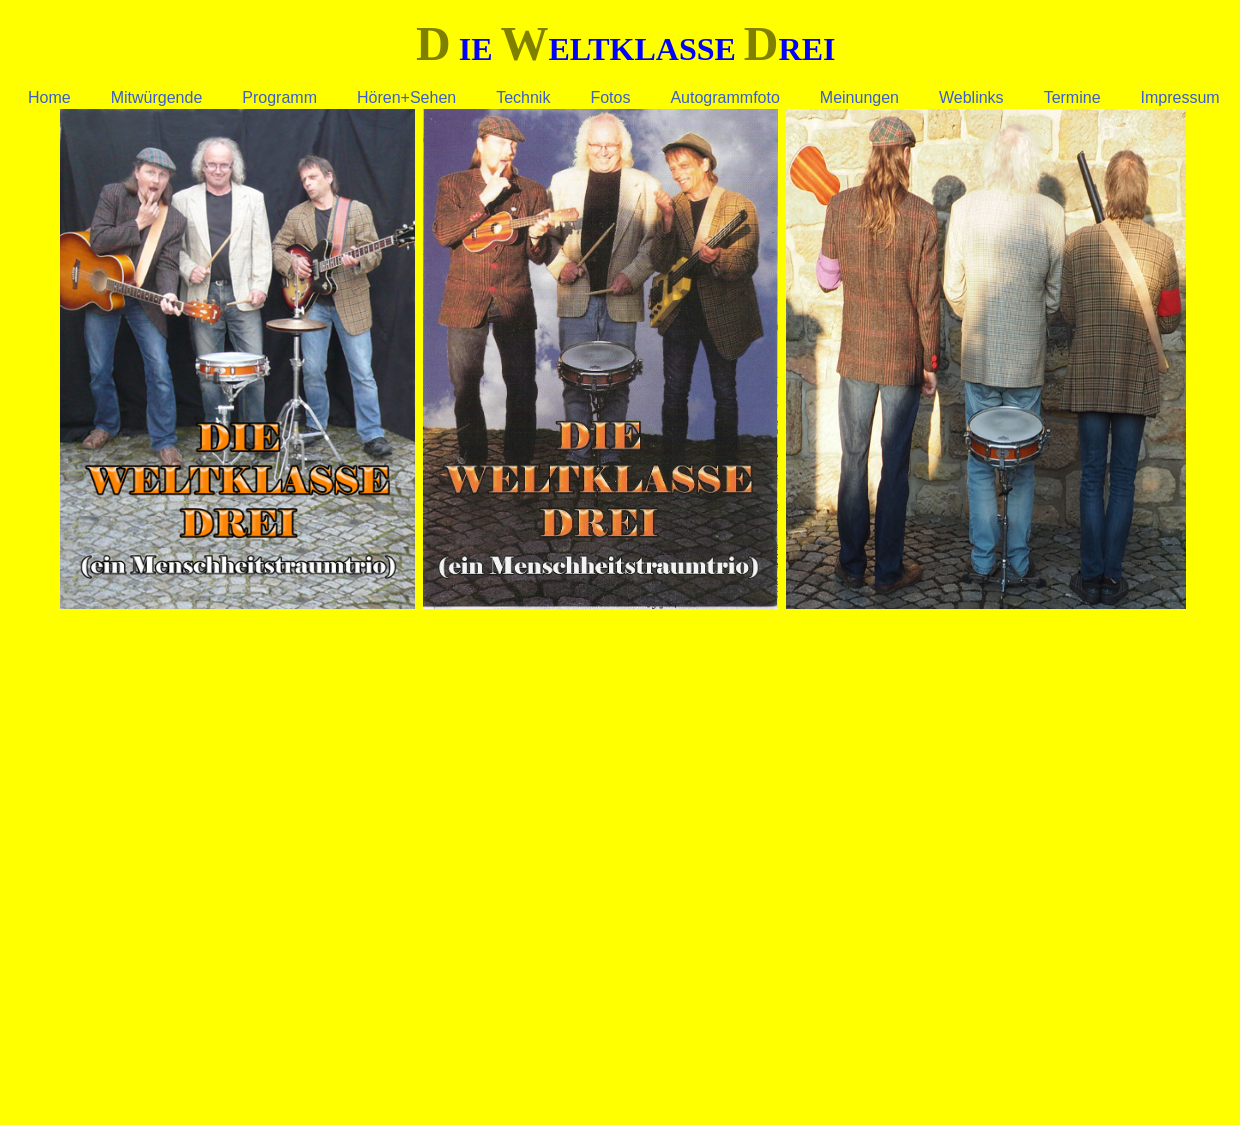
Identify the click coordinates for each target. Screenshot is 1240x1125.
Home (49, 97)
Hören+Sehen (406, 97)
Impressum (1180, 97)
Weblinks (971, 97)
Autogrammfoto (724, 97)
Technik (523, 97)
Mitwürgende (157, 97)
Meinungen (859, 97)
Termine (1072, 97)
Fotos (610, 97)
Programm (279, 97)
